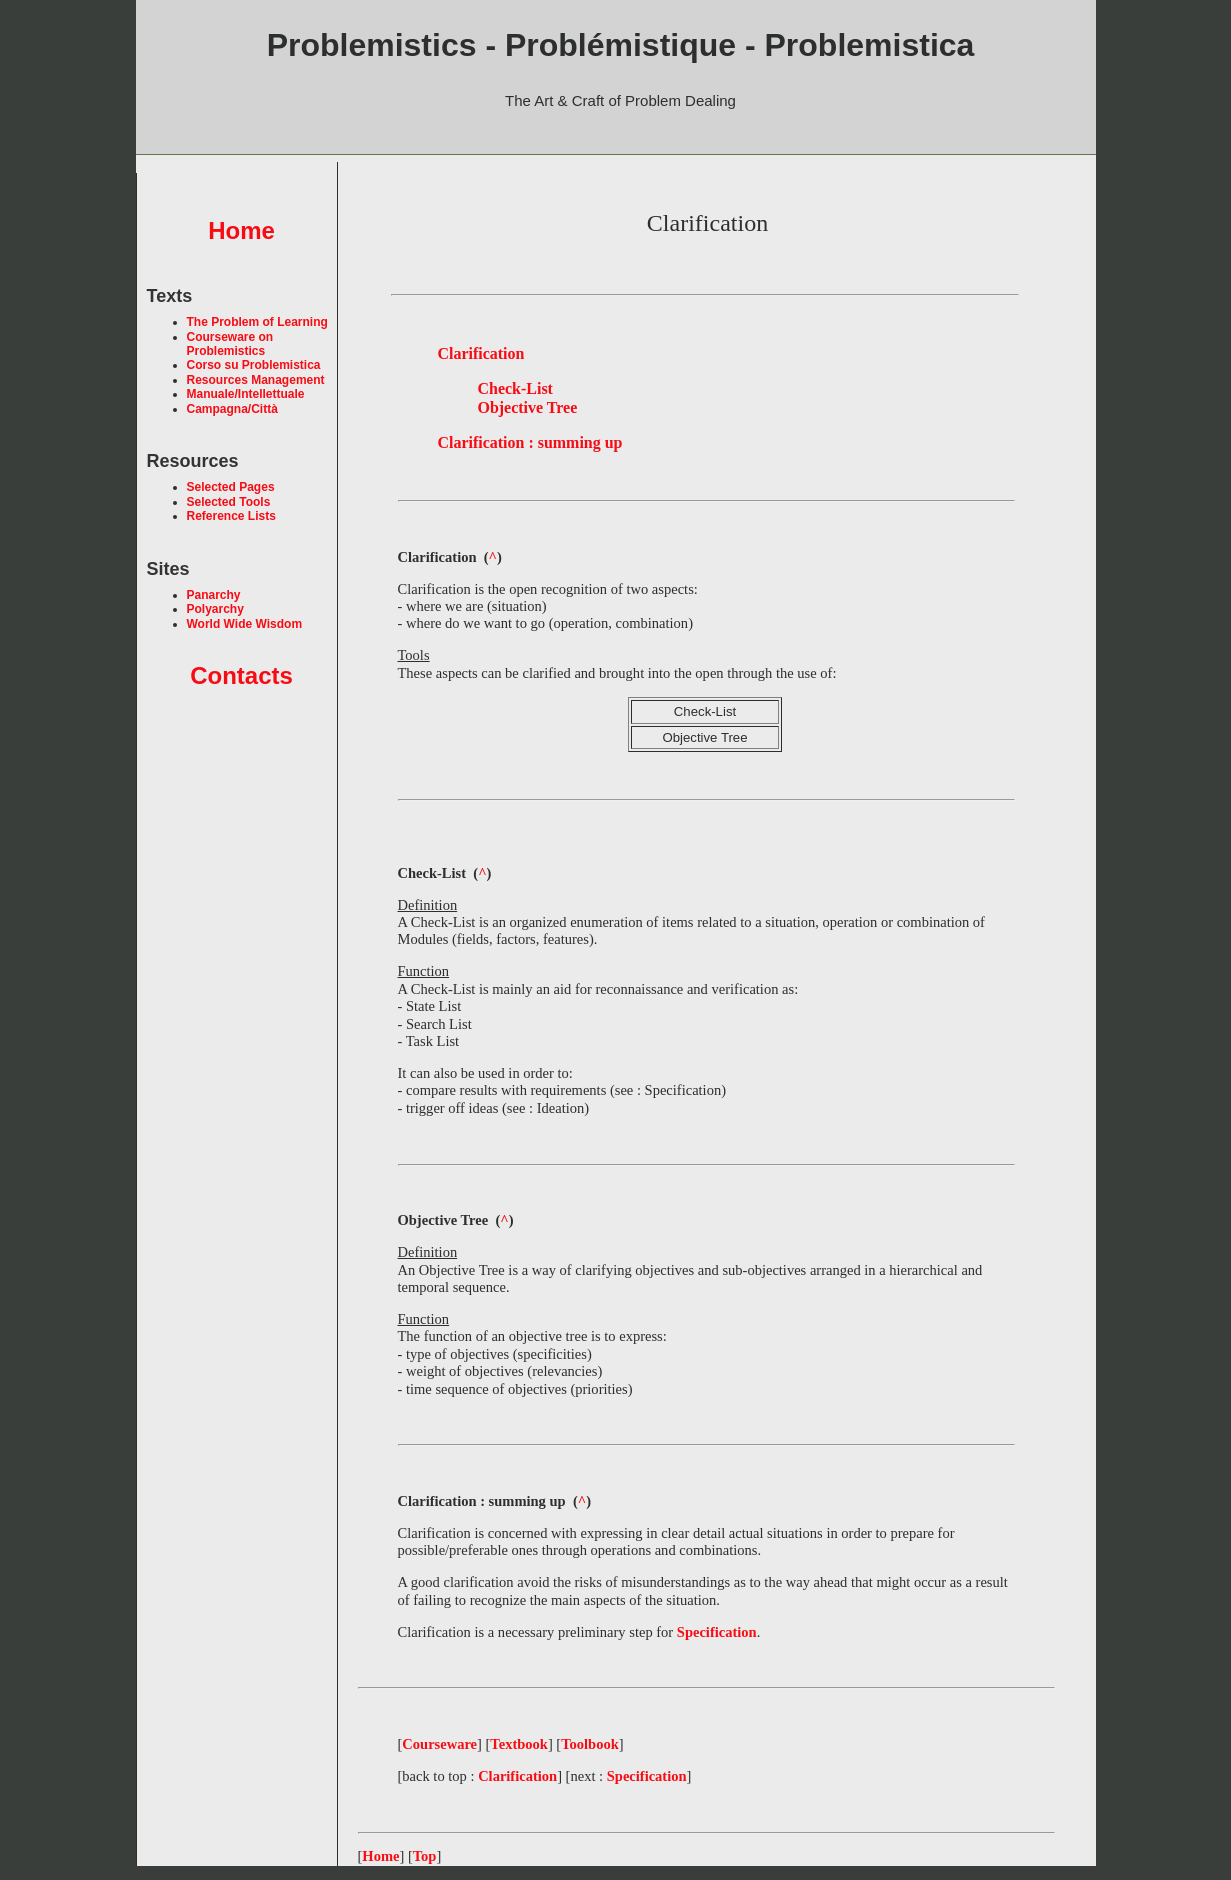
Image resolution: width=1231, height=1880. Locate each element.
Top (425, 1856)
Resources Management (256, 380)
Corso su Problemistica (254, 365)
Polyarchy (215, 609)
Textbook (519, 1744)
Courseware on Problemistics (230, 344)
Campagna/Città (232, 409)
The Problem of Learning (257, 322)
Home (241, 230)
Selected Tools (229, 502)
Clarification (517, 1776)
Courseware (439, 1744)
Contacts (241, 675)
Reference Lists (231, 516)
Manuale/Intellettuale (246, 394)
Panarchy (214, 595)
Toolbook (590, 1744)
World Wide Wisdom (245, 624)
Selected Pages (231, 487)
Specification (647, 1776)
